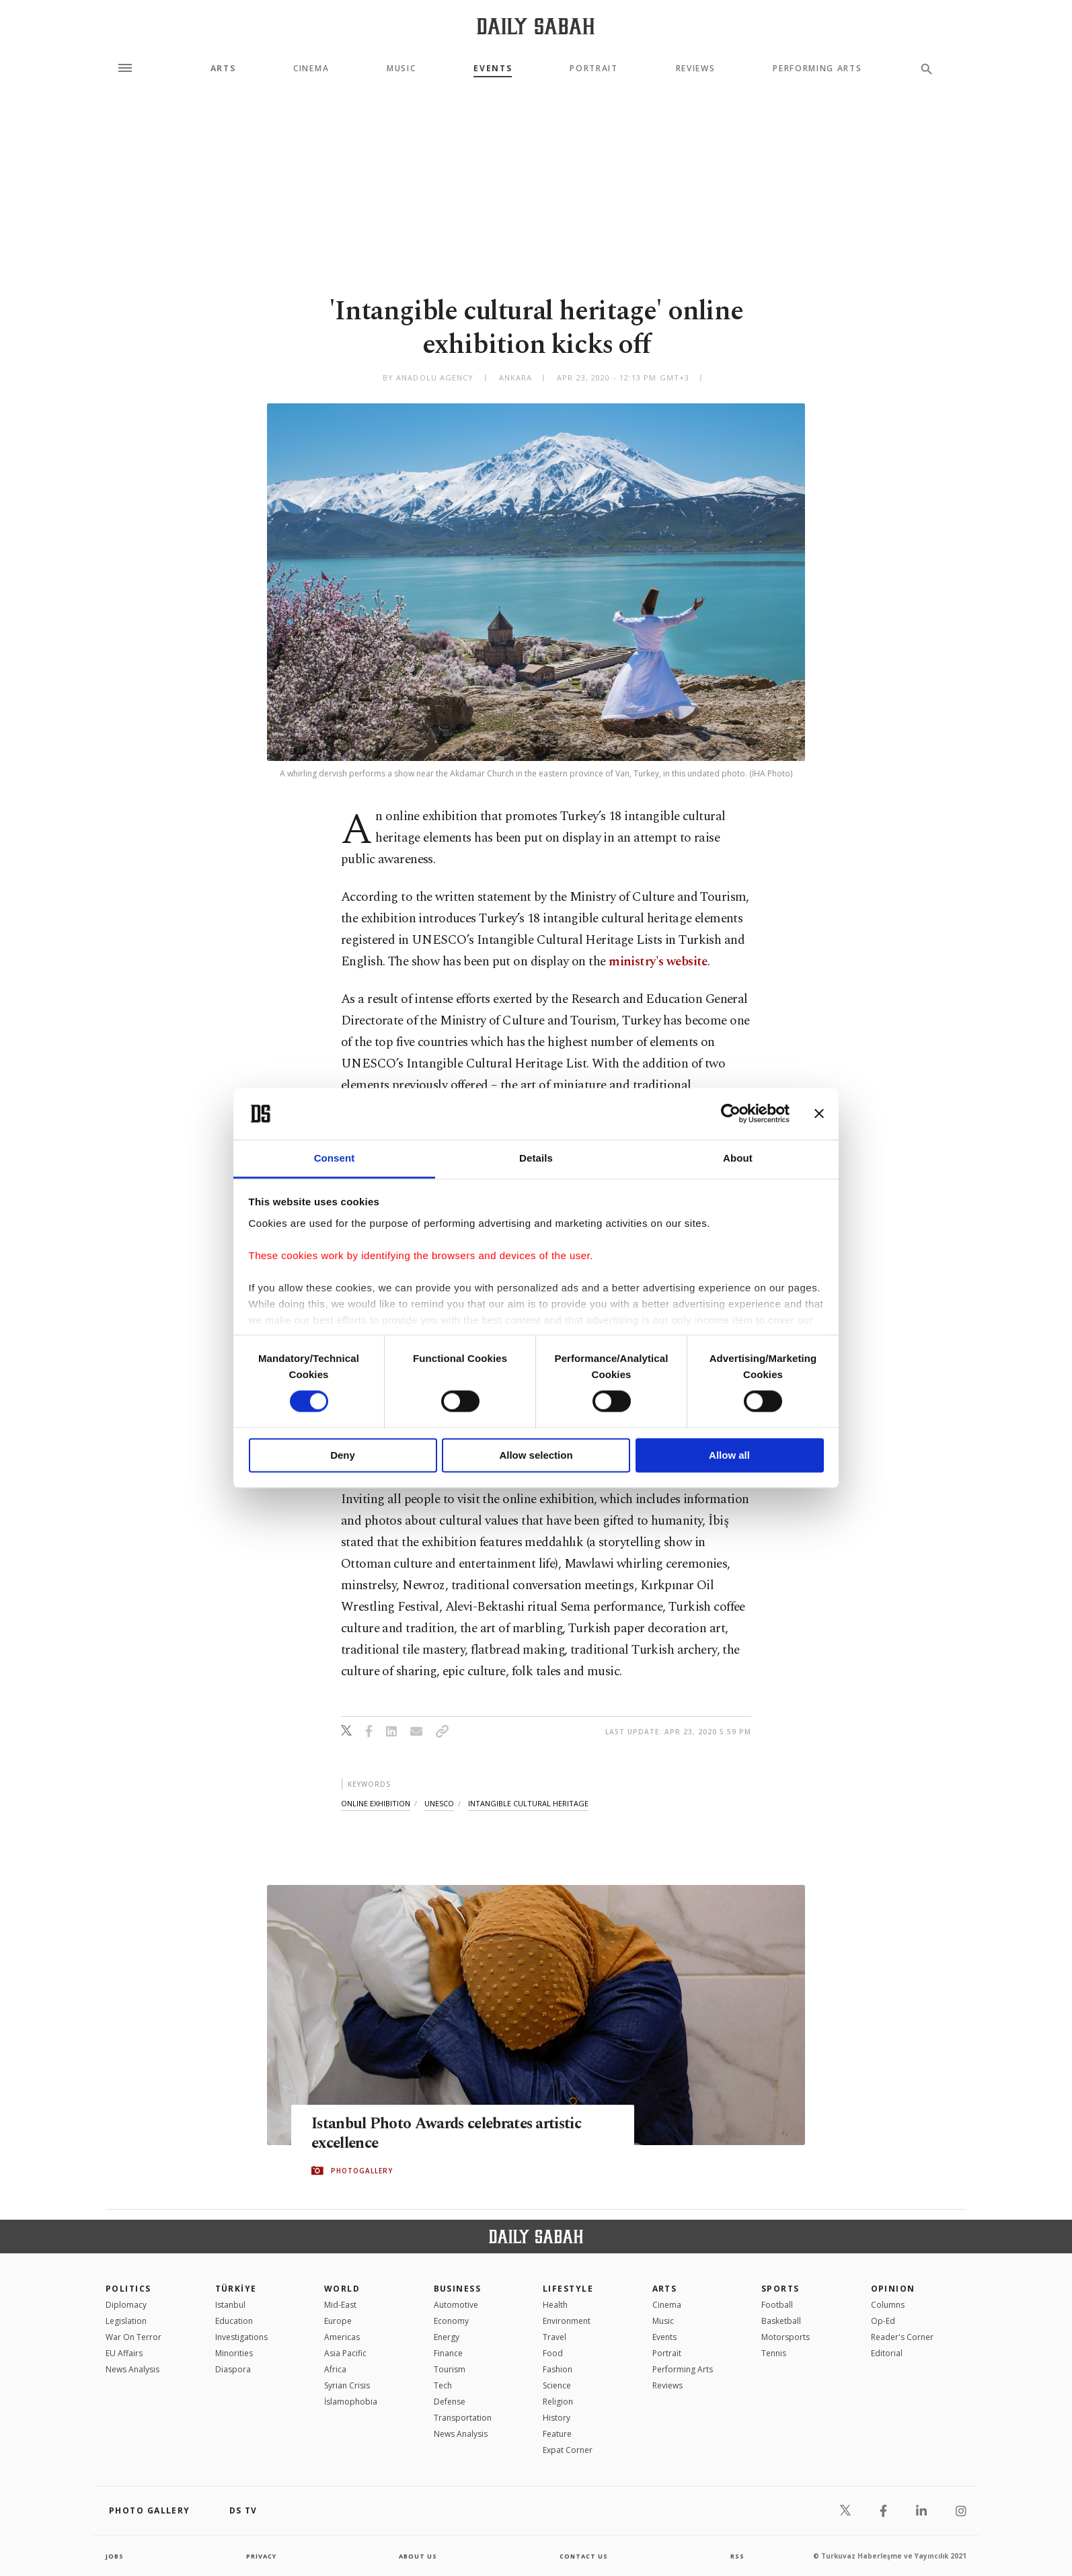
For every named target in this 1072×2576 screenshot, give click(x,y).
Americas (342, 2337)
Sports (780, 2288)
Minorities (234, 2353)
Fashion (557, 2369)
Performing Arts (817, 69)
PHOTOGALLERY (362, 2171)
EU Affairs (124, 2353)
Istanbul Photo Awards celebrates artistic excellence (460, 2134)
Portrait (593, 69)
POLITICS (128, 2288)
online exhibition (375, 1803)
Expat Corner (567, 2450)
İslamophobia (350, 2401)
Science (557, 2385)
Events (492, 69)
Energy (446, 2337)
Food (553, 2353)
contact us (584, 2556)
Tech (443, 2385)
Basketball (781, 2321)
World (342, 2288)
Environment (566, 2321)
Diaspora (233, 2369)
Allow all (729, 1455)
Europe (338, 2321)
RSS (737, 2556)
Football (777, 2304)
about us (418, 2556)
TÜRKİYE (236, 2288)
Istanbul (230, 2304)
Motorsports (785, 2337)
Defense (449, 2401)
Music (401, 69)
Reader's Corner (902, 2337)
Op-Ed (883, 2321)
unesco (439, 1803)
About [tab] (738, 1158)
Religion (558, 2401)
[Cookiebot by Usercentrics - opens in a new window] (731, 1114)
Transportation (463, 2417)
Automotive (456, 2304)
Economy (451, 2321)
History (556, 2417)
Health (555, 2304)
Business (458, 2288)
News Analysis (132, 2369)
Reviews (696, 69)
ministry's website (658, 961)
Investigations (241, 2337)
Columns (888, 2304)
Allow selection (535, 1455)
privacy (261, 2556)
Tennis (773, 2353)
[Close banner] (819, 1114)
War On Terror (133, 2337)
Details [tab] (536, 1158)
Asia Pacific (345, 2353)
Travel (554, 2337)
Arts (223, 69)
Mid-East (340, 2304)
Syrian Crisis (347, 2385)
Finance (448, 2353)
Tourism (449, 2369)
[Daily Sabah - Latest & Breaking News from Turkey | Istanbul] (536, 25)
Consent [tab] (334, 1158)
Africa (335, 2369)
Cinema (311, 69)
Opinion (893, 2288)
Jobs (115, 2556)
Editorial (887, 2353)
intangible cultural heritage (528, 1803)
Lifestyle (568, 2288)
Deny (342, 1455)
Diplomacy (126, 2304)
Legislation (126, 2321)
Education (234, 2321)
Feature (557, 2434)
